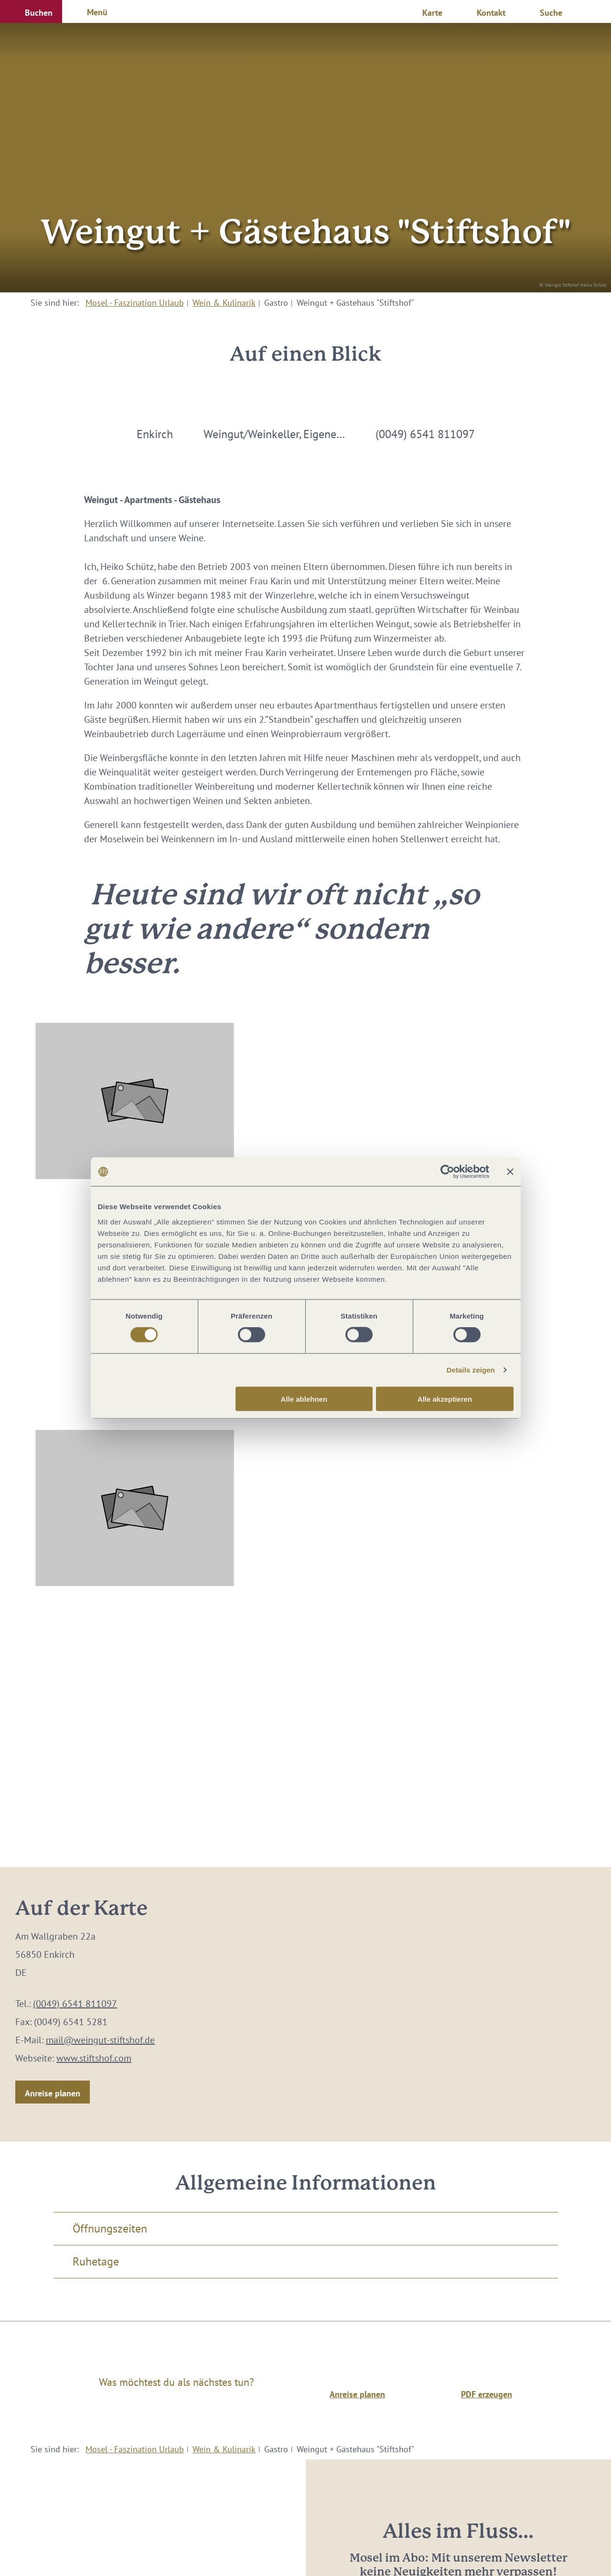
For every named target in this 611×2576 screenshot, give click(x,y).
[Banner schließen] (510, 1172)
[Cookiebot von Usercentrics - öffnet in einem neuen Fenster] (447, 1172)
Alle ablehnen (304, 1399)
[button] (31, 11)
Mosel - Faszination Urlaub (135, 302)
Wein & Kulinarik (224, 302)
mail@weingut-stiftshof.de (100, 2040)
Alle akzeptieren (445, 1399)
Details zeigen (471, 1370)
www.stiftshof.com (93, 2058)
